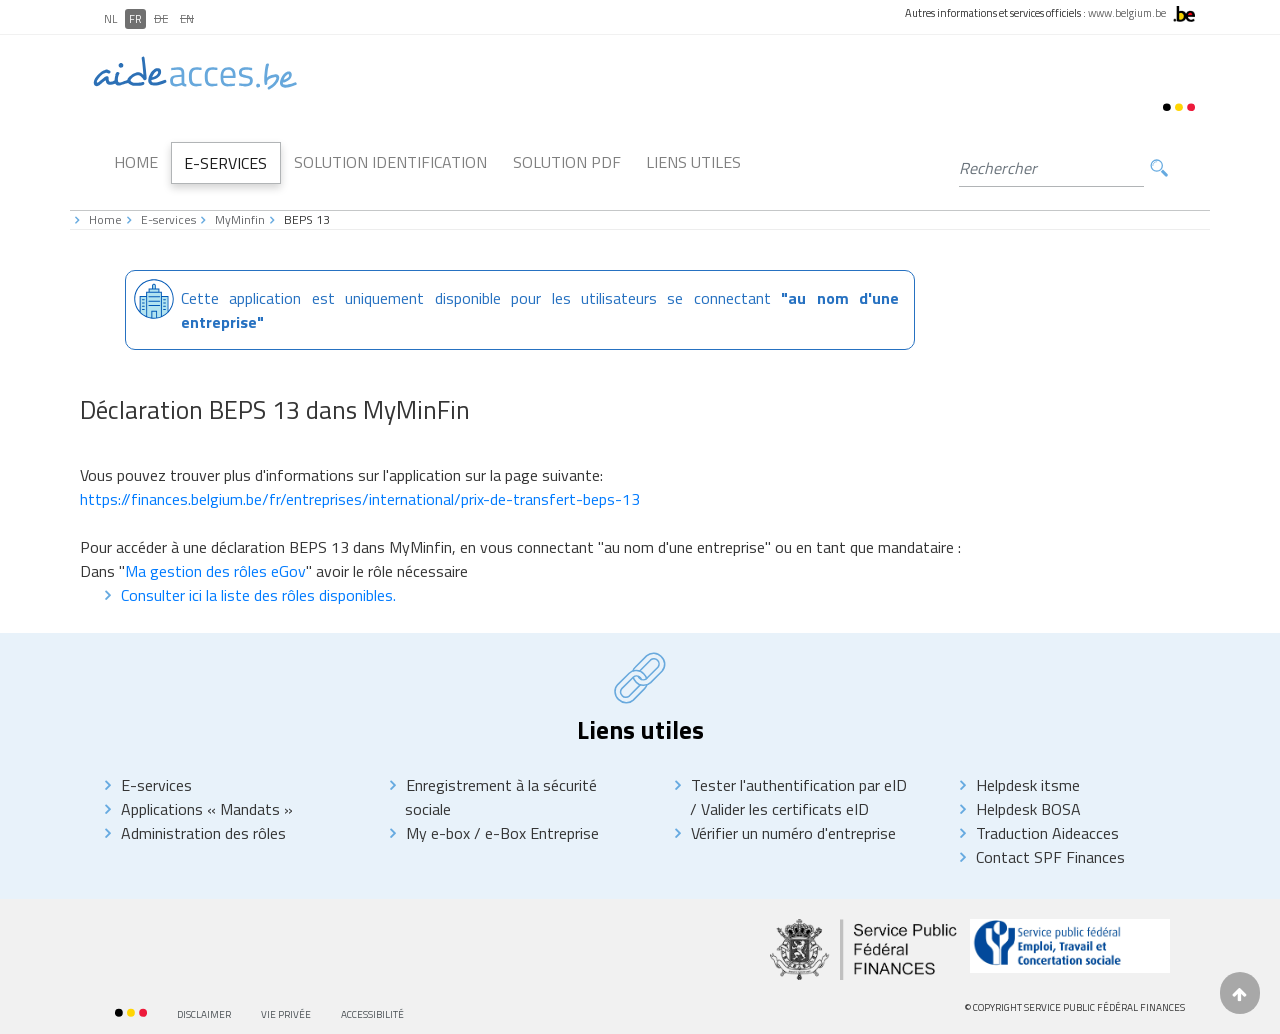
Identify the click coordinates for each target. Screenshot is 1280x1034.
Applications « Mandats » (207, 809)
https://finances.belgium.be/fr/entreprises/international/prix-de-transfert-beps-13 (360, 499)
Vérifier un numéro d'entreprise (793, 833)
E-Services (225, 163)
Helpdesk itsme (1028, 785)
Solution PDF (567, 162)
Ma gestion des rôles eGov (215, 571)
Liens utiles (693, 162)
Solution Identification (390, 162)
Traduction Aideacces (1047, 833)
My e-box (438, 833)
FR (135, 19)
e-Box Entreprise (540, 833)
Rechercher (1159, 168)
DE (161, 19)
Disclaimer (204, 1014)
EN (187, 19)
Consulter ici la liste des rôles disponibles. (258, 595)
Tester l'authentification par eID (799, 785)
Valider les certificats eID (783, 809)
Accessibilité (372, 1014)
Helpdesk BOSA (1028, 809)
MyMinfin (240, 219)
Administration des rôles (203, 833)
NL (110, 19)
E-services (168, 219)
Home (136, 162)
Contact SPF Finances (1050, 857)
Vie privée (286, 1014)
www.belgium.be (1127, 13)
